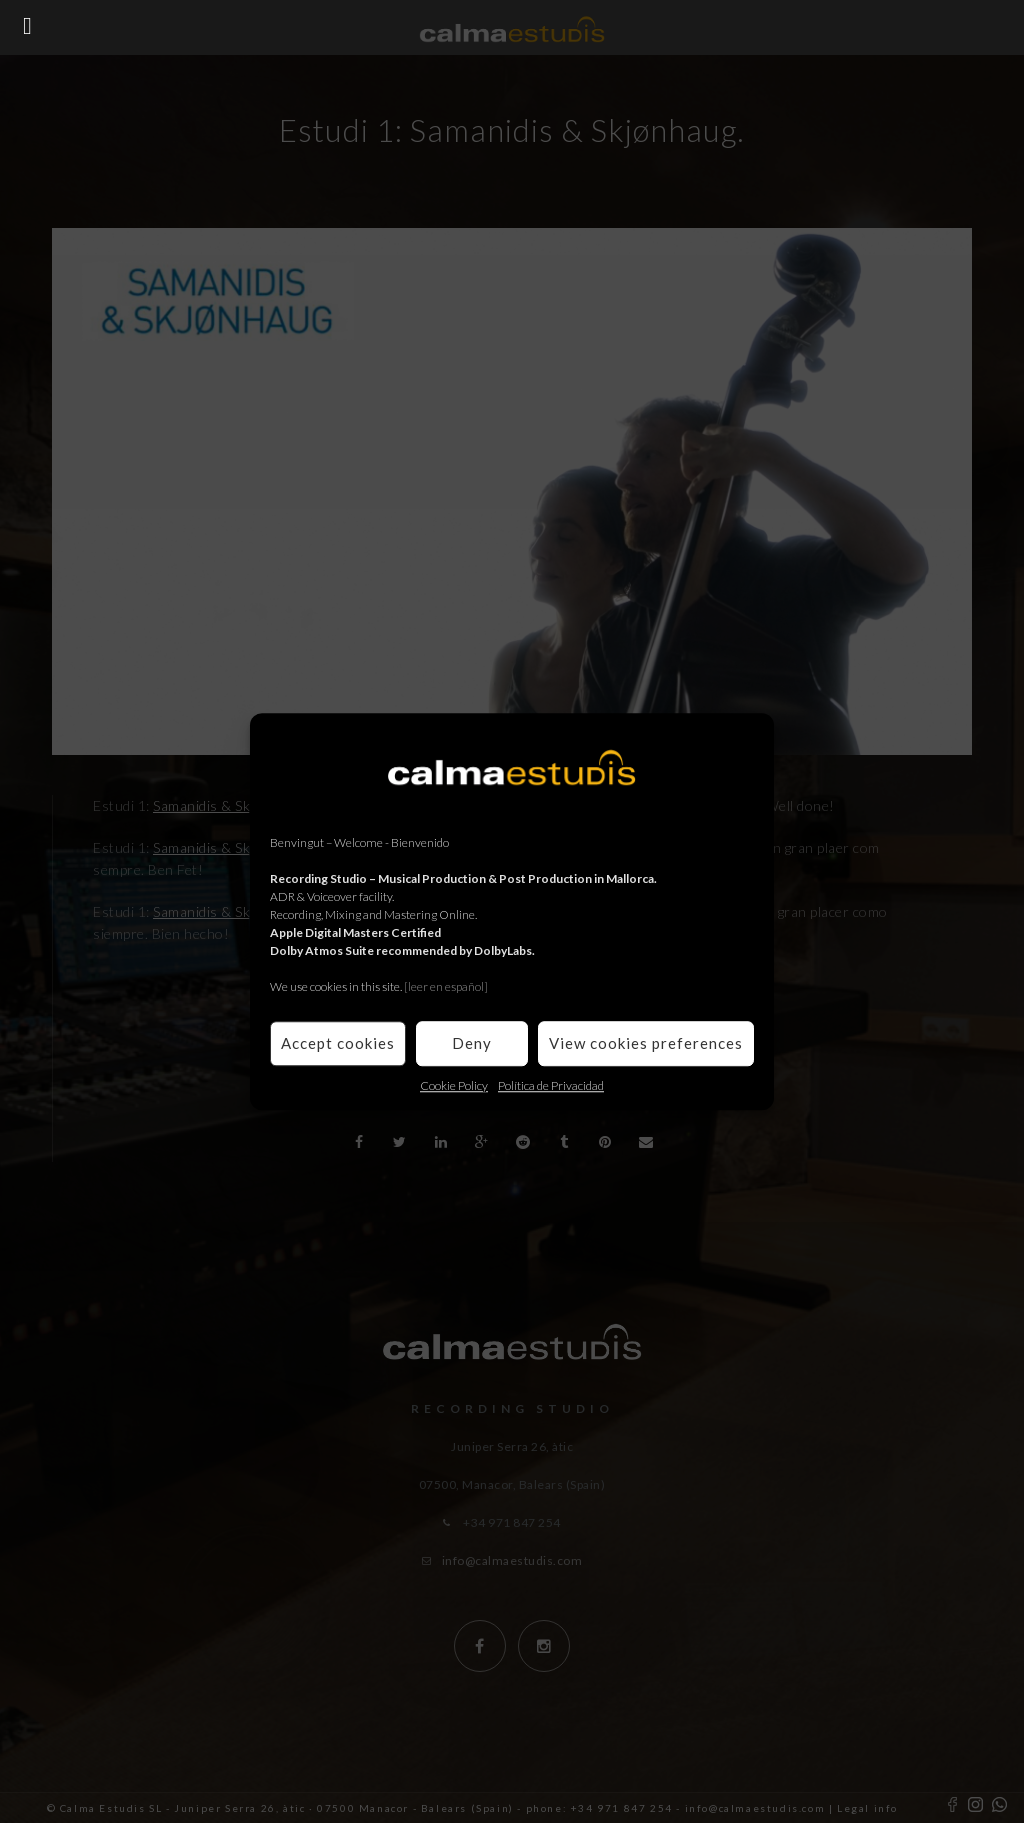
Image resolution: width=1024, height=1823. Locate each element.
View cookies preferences (646, 1043)
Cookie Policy (454, 1085)
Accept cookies (338, 1043)
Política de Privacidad (551, 1085)
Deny (472, 1043)
